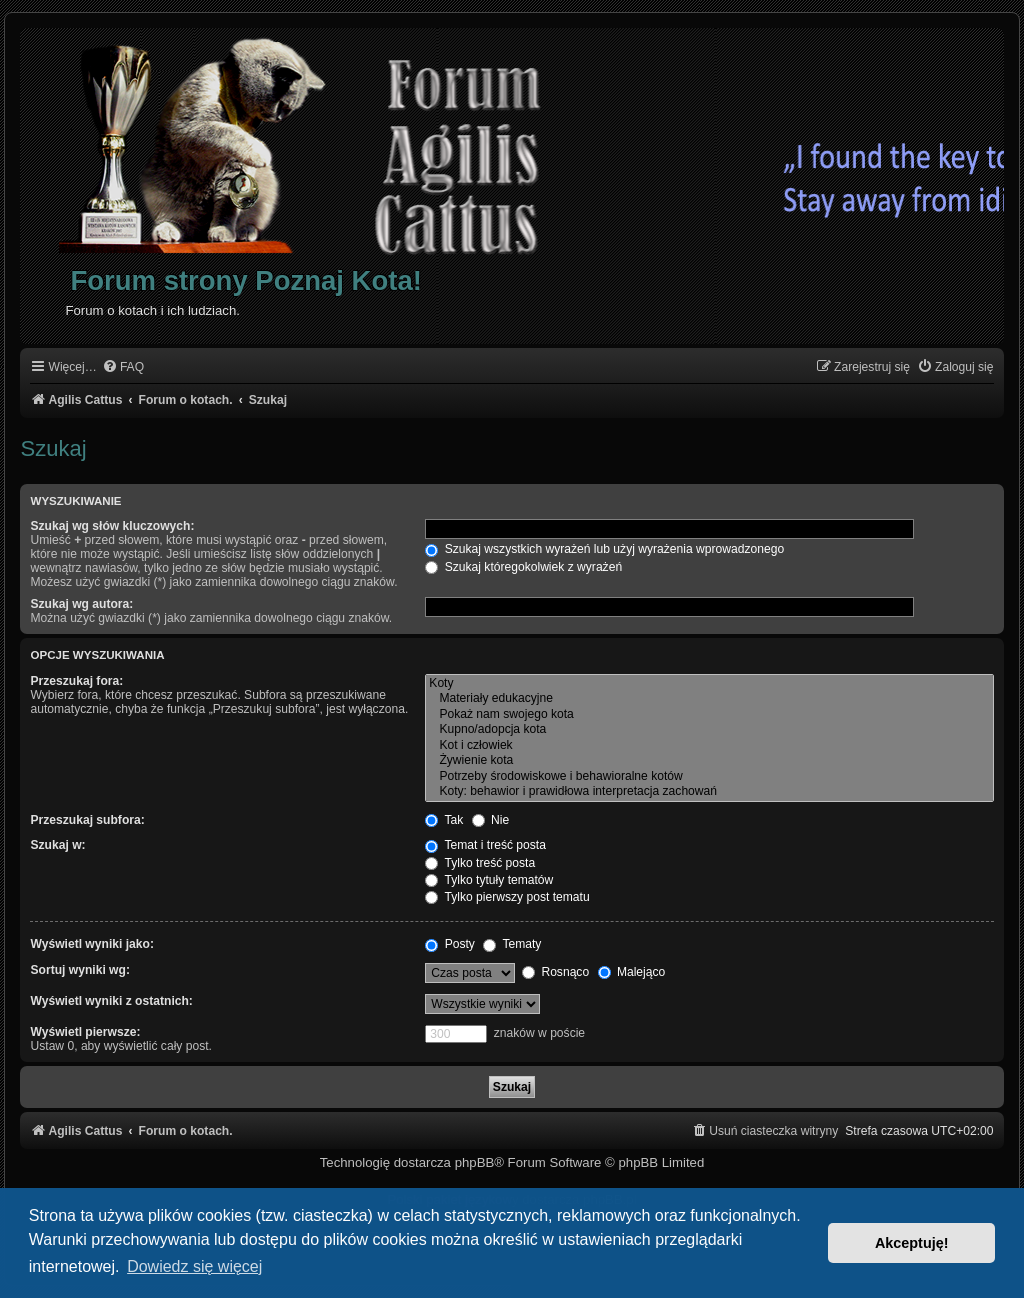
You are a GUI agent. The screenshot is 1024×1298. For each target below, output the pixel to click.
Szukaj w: (57, 845)
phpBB (475, 1162)
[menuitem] (123, 367)
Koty (709, 684)
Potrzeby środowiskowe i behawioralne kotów (709, 777)
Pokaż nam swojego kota (709, 715)
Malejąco (632, 972)
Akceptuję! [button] (912, 1243)
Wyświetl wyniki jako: (91, 944)
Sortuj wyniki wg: (79, 970)
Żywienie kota (709, 761)
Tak (444, 820)
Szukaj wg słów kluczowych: (112, 526)
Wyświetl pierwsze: (85, 1032)
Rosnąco (555, 972)
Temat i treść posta (485, 845)
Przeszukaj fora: (76, 681)
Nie (491, 820)
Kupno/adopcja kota (709, 730)
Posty (450, 944)
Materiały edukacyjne (709, 699)
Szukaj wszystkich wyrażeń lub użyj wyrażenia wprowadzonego (604, 549)
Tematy (512, 944)
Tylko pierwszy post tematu (507, 897)
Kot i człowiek (709, 746)
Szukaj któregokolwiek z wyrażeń (523, 567)
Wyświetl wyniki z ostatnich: (111, 1001)
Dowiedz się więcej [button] (194, 1266)
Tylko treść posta (480, 863)
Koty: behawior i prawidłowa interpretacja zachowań (709, 792)
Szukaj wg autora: (81, 604)
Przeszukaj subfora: (87, 820)
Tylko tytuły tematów (489, 880)
